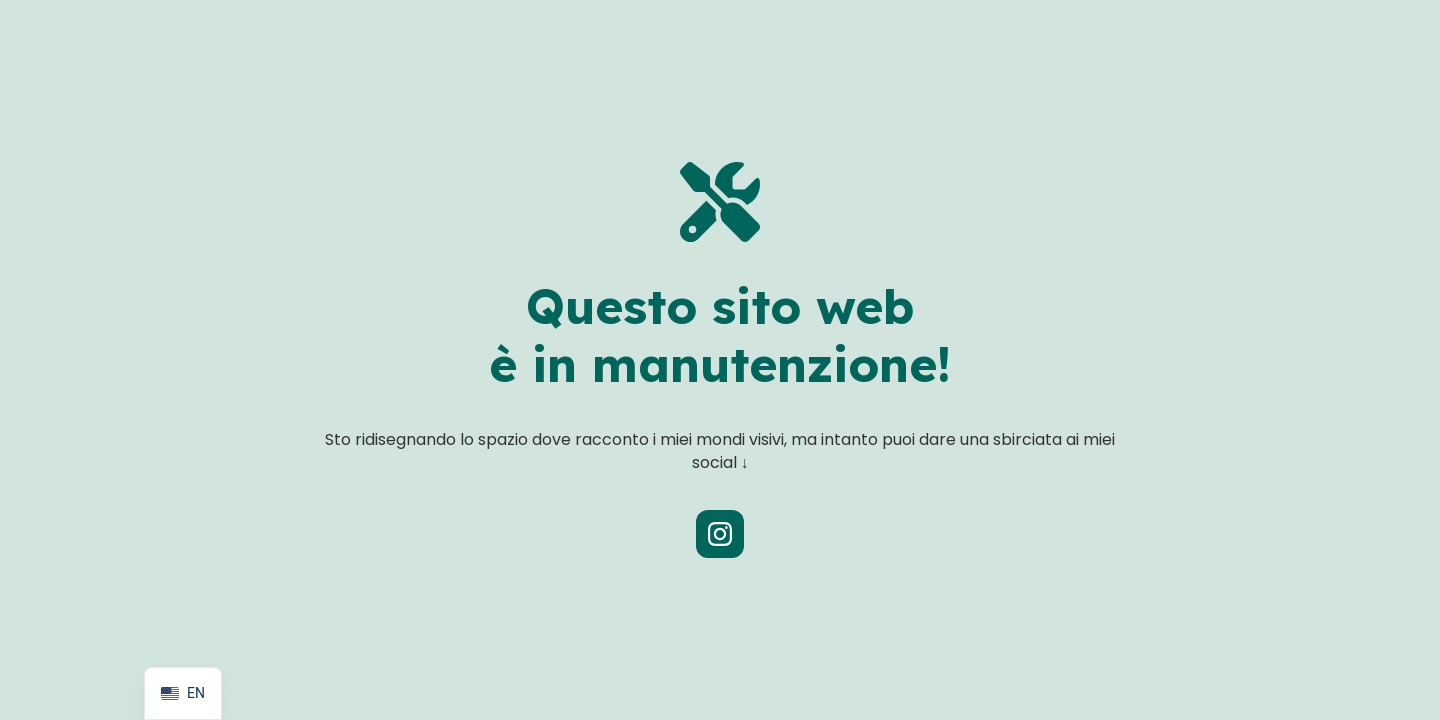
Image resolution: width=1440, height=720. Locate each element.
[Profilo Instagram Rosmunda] (720, 534)
